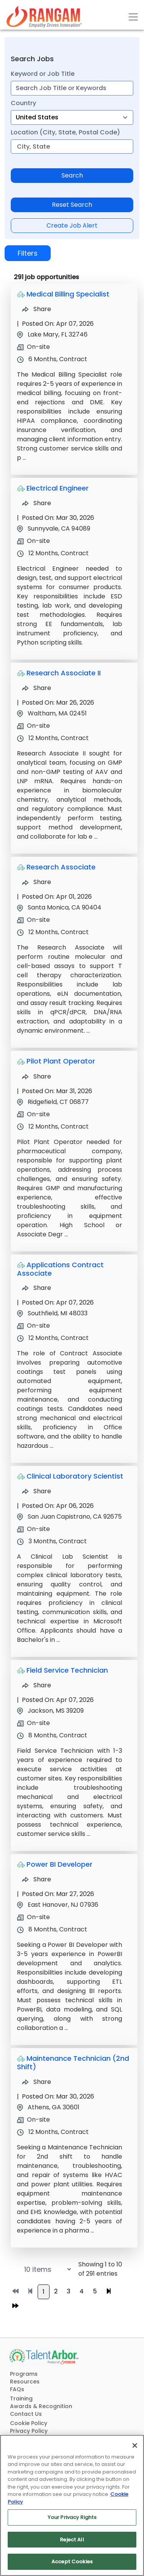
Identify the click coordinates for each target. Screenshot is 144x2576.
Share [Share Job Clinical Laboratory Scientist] (36, 1491)
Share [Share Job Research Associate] (36, 882)
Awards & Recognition (41, 2406)
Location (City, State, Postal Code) (65, 132)
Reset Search (72, 204)
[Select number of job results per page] (40, 2269)
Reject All (72, 2539)
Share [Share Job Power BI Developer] (36, 1879)
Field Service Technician (67, 1670)
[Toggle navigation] (133, 17)
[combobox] (72, 88)
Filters (28, 253)
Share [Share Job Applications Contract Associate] (36, 1287)
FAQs (17, 2389)
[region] (72, 2505)
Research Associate (61, 867)
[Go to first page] (15, 2291)
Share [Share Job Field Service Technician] (36, 1685)
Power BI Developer (59, 1864)
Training (21, 2398)
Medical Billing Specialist (67, 294)
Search (72, 175)
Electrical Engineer (57, 488)
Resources (25, 2381)
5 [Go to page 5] (95, 2291)
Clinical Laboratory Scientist (74, 1476)
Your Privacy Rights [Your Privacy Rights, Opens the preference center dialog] (72, 2517)
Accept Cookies (72, 2561)
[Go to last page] (15, 2306)
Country (23, 103)
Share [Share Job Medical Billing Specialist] (36, 309)
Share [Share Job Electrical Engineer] (36, 503)
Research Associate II (63, 673)
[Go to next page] (108, 2291)
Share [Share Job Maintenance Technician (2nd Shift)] (36, 2081)
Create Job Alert (72, 225)
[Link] (44, 17)
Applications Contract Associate (60, 1269)
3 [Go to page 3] (68, 2291)
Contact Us (26, 2414)
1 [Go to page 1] (44, 2291)
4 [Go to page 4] (81, 2291)
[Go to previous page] (30, 2291)
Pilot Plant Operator (60, 1061)
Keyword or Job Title (42, 73)
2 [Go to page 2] (56, 2291)
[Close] (134, 2445)
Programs (24, 2374)
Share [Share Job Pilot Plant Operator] (36, 1076)
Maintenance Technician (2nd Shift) (73, 2062)
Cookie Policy (28, 2423)
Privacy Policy (29, 2431)
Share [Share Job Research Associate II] (36, 687)
